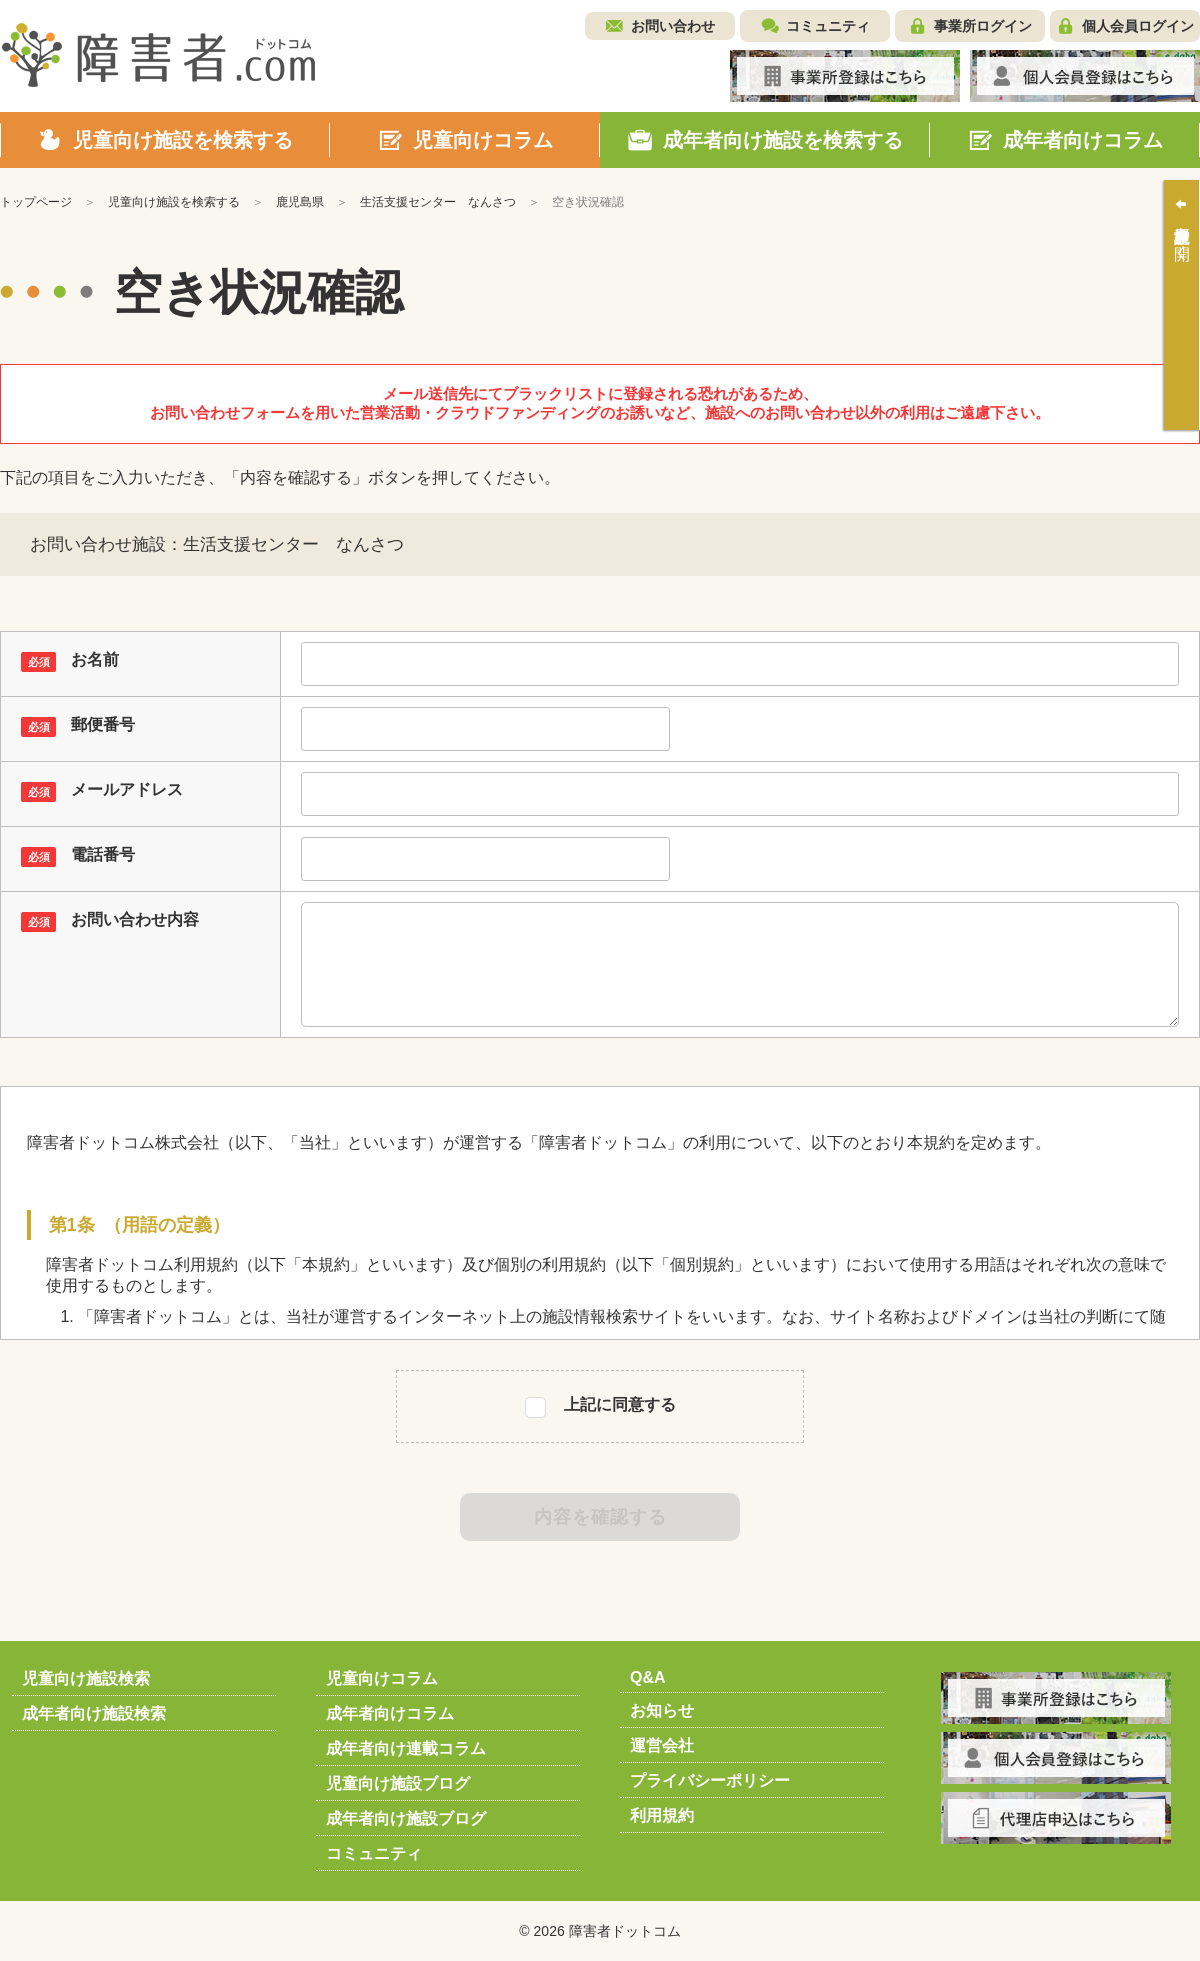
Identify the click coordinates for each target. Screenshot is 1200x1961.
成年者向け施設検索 (94, 1713)
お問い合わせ (673, 26)
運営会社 (662, 1745)
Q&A (648, 1677)
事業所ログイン (983, 26)
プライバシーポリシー (710, 1780)
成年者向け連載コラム (406, 1748)
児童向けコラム (382, 1678)
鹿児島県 (300, 202)
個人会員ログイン (1138, 26)
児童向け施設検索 (86, 1678)
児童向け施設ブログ (398, 1783)
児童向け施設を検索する (174, 202)
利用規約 (662, 1815)
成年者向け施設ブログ (406, 1818)
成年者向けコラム (390, 1713)
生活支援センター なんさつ (438, 202)
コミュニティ (828, 26)
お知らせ (662, 1710)
